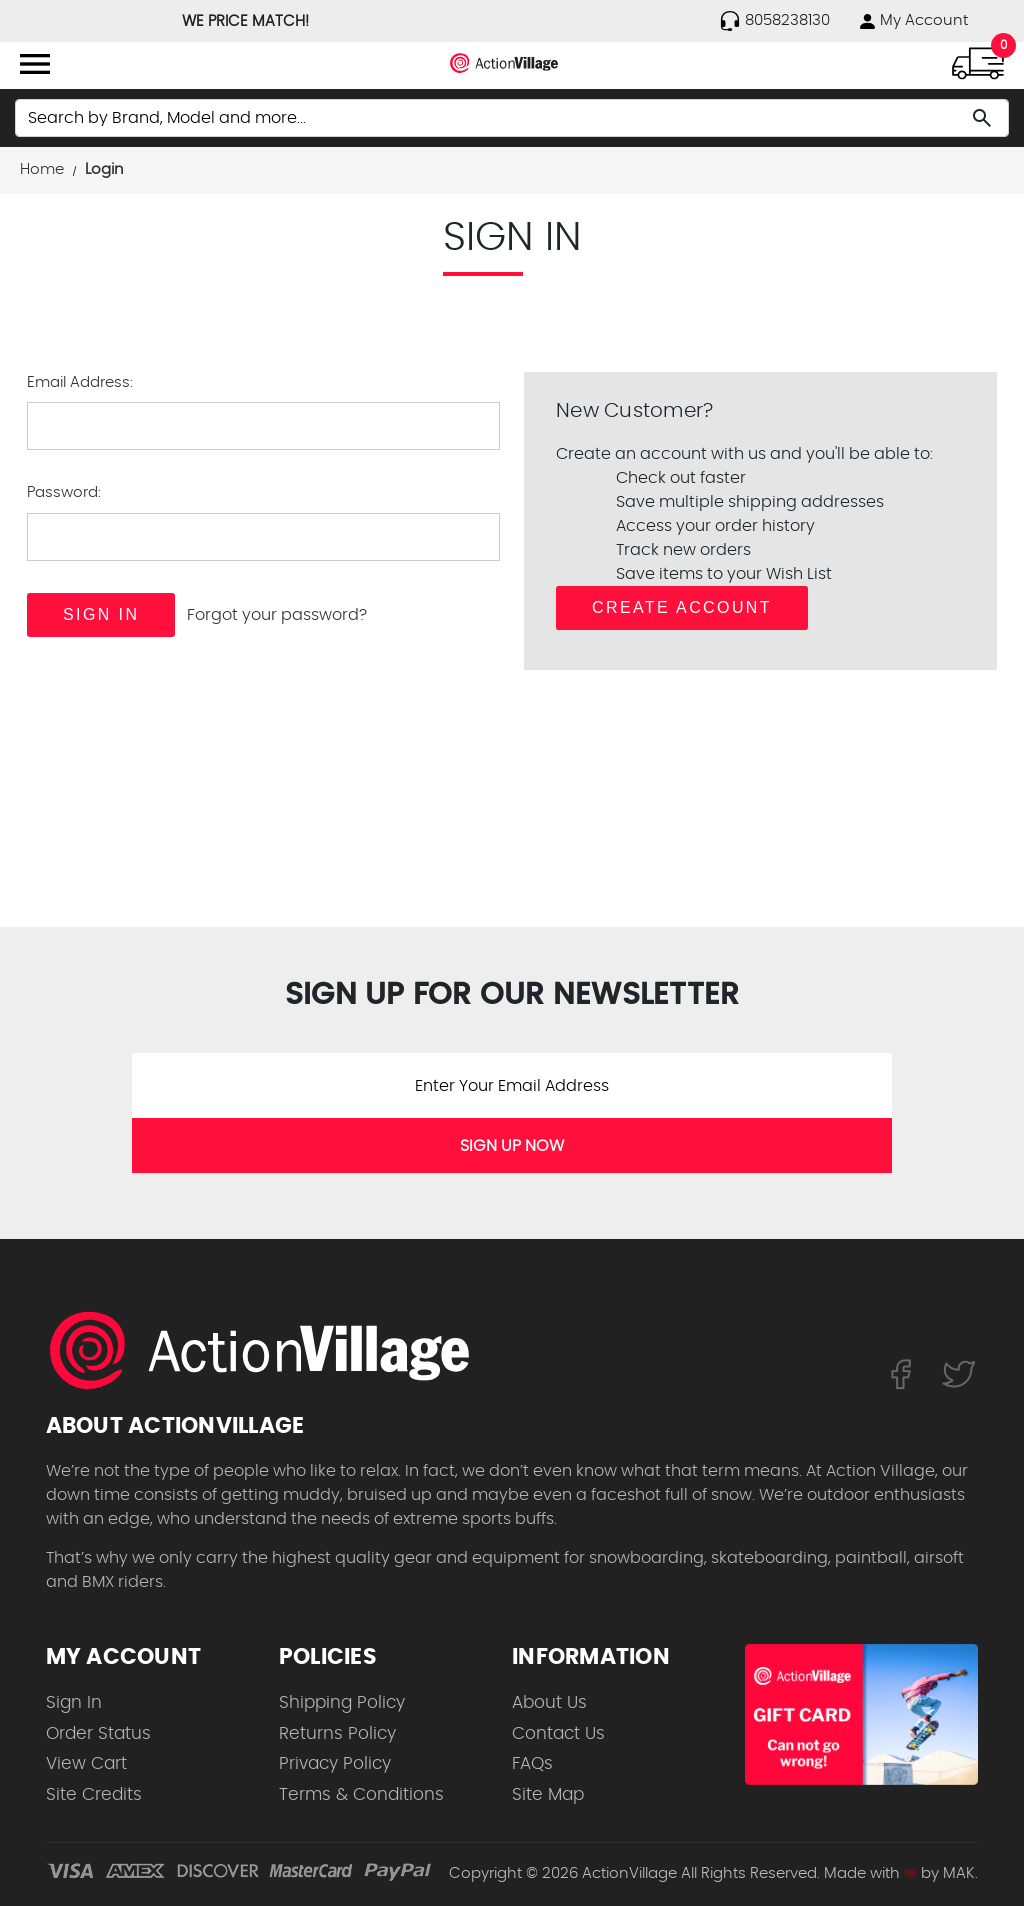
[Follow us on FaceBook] (900, 1373)
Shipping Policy (342, 1702)
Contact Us (558, 1733)
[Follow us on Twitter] (959, 1373)
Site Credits (94, 1794)
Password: (64, 492)
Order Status (98, 1733)
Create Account (682, 607)
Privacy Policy (335, 1763)
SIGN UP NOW (512, 1146)
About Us (549, 1702)
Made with (870, 1873)
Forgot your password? (277, 615)
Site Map (548, 1794)
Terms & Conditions (361, 1794)
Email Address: (80, 382)
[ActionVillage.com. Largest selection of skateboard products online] (271, 1350)
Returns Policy (337, 1733)
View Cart (86, 1763)
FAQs (532, 1763)
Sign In (74, 1702)
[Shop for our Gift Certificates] (861, 1714)
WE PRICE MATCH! (245, 21)
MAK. (960, 1873)
